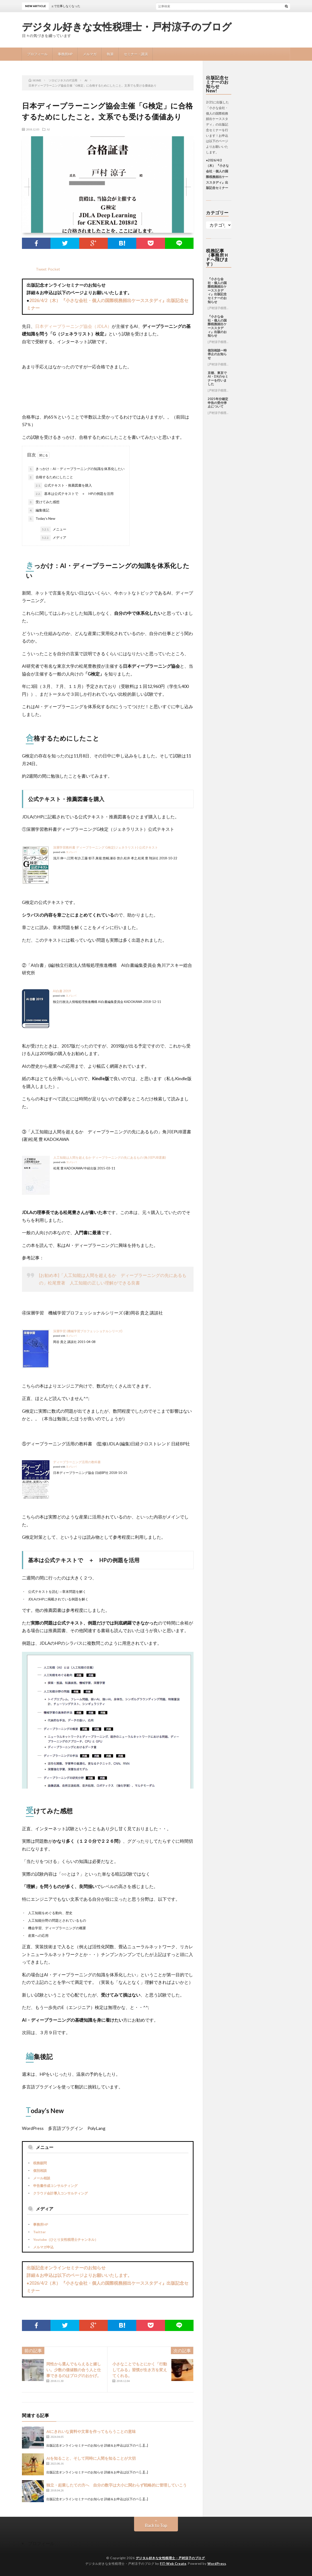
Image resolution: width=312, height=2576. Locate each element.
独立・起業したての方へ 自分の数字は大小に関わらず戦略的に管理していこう (116, 2485)
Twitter (39, 2232)
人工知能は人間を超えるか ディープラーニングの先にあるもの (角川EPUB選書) (109, 1157)
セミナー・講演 (136, 54)
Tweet (41, 269)
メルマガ (90, 54)
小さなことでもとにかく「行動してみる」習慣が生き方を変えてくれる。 (139, 2369)
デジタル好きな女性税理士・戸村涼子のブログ (127, 27)
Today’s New (41, 519)
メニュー (53, 529)
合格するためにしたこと (50, 477)
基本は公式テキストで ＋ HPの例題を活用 (74, 494)
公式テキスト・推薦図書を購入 (63, 486)
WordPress (216, 2564)
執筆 (110, 54)
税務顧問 (40, 2163)
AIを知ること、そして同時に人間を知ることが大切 (91, 2458)
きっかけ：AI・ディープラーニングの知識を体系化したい (76, 469)
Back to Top (156, 2525)
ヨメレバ (71, 852)
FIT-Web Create (173, 2564)
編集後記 (38, 510)
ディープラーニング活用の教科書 (77, 1462)
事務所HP (65, 54)
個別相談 (40, 2170)
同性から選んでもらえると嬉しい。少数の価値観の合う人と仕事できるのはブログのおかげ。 (73, 2369)
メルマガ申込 (43, 2247)
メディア (53, 538)
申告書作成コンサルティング (55, 2186)
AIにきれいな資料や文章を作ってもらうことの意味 (91, 2431)
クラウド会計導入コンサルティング (60, 2193)
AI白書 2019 (62, 991)
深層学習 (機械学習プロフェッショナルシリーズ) (87, 1331)
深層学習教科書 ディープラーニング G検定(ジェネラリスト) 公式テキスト (105, 847)
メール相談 (41, 2178)
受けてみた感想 (43, 502)
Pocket (54, 269)
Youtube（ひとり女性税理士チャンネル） (65, 2239)
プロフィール (37, 54)
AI (48, 129)
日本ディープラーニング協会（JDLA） (73, 326)
